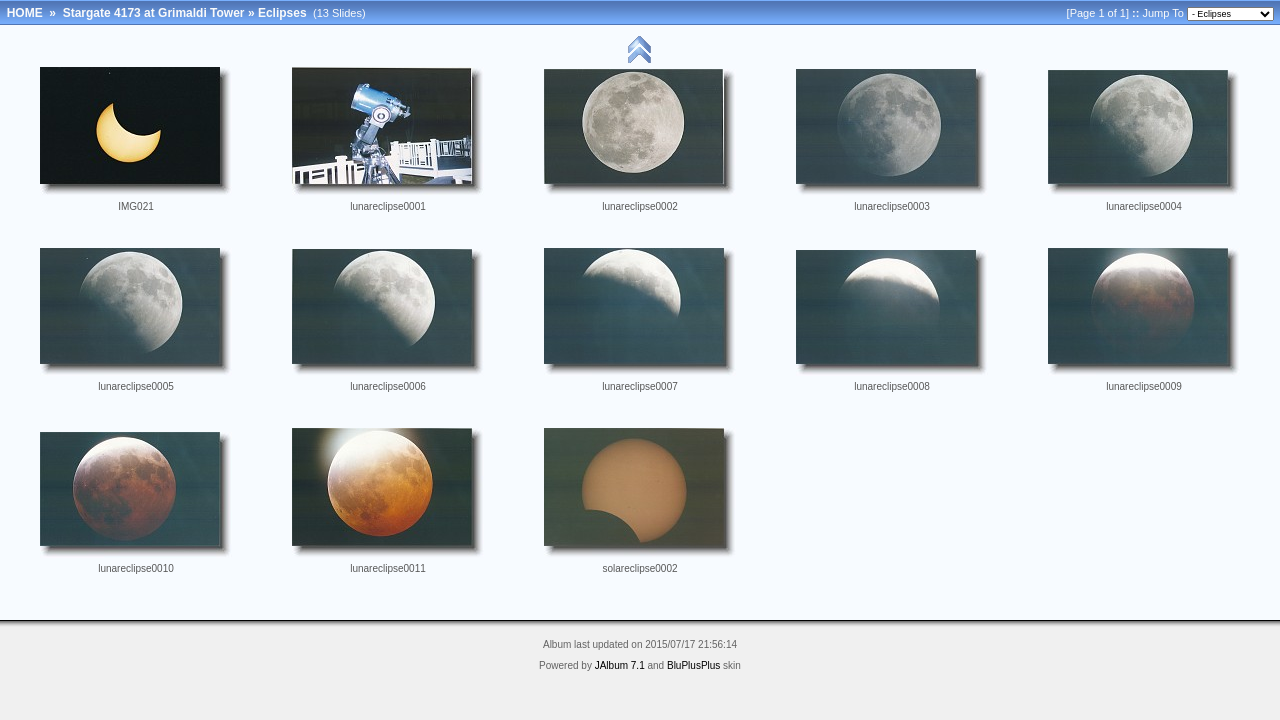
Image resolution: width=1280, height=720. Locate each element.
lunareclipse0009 (1144, 386)
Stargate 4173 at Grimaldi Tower (154, 13)
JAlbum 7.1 (620, 665)
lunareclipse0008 (892, 386)
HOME (25, 13)
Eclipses (282, 13)
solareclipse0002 (639, 568)
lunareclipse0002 (640, 206)
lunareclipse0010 (136, 568)
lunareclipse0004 (1144, 206)
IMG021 (136, 206)
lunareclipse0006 (388, 386)
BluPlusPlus (693, 665)
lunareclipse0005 (136, 386)
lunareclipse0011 (388, 568)
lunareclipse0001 (388, 206)
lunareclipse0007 (640, 386)
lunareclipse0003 (892, 206)
